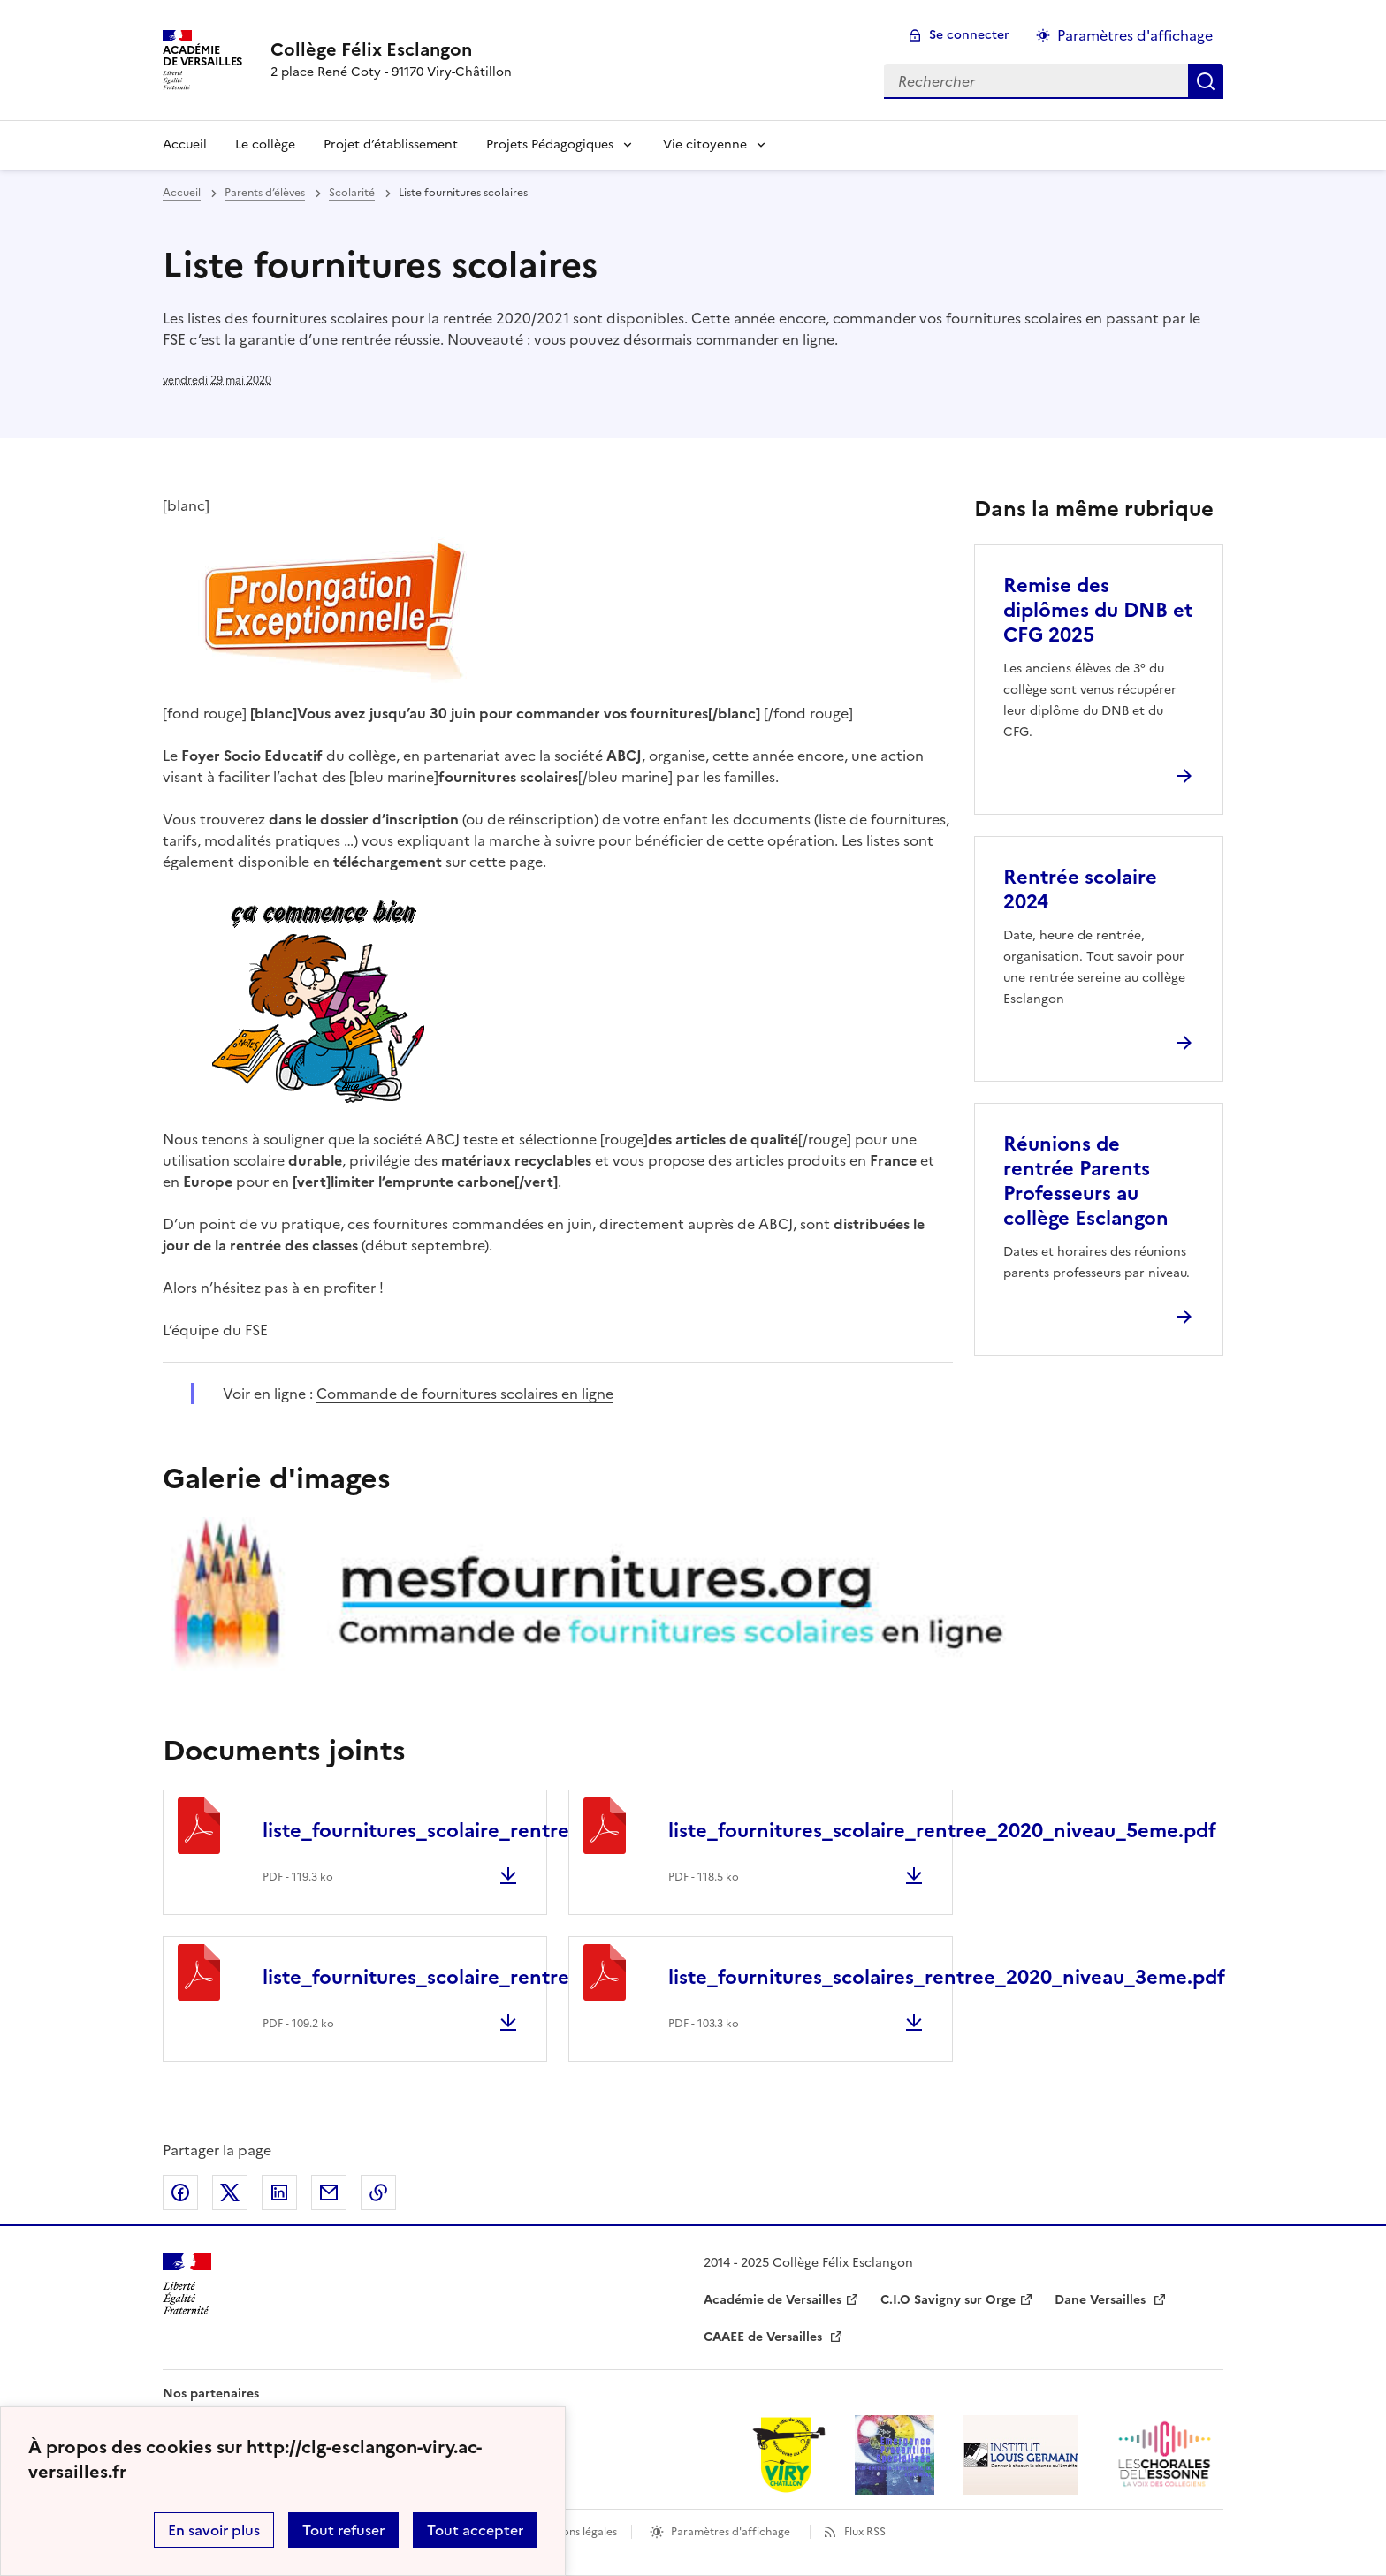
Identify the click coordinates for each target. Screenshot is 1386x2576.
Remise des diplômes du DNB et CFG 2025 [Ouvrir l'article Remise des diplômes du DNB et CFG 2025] (1097, 610)
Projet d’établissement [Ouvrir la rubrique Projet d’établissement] (391, 144)
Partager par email (328, 2192)
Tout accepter (475, 2530)
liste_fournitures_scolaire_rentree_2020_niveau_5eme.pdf (942, 1830)
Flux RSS (865, 2532)
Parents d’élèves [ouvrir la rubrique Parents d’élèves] (265, 193)
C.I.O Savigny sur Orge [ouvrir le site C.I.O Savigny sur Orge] (948, 2300)
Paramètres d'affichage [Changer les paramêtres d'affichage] (1135, 35)
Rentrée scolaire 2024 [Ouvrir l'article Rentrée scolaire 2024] (1080, 889)
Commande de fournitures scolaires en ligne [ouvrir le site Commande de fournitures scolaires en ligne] (464, 1393)
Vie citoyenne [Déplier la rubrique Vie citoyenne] (705, 144)
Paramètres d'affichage (730, 2532)
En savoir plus (214, 2530)
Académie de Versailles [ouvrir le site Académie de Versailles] (773, 2300)
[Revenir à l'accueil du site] (187, 2284)
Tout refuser (343, 2530)
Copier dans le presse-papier (378, 2192)
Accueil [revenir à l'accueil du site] (185, 144)
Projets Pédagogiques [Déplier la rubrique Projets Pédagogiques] (549, 144)
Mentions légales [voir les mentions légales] (575, 2532)
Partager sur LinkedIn (279, 2192)
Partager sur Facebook (180, 2192)
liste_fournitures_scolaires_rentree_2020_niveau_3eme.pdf (946, 1977)
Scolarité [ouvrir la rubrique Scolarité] (352, 193)
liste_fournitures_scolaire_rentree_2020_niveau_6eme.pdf (537, 1830)
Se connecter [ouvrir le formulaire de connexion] (969, 35)
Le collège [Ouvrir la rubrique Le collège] (265, 144)
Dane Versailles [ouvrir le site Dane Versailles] (1102, 2300)
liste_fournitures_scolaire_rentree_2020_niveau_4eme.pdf (537, 1977)
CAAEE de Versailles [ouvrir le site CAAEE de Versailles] (765, 2337)
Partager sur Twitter (230, 2192)
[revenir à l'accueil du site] (391, 49)
